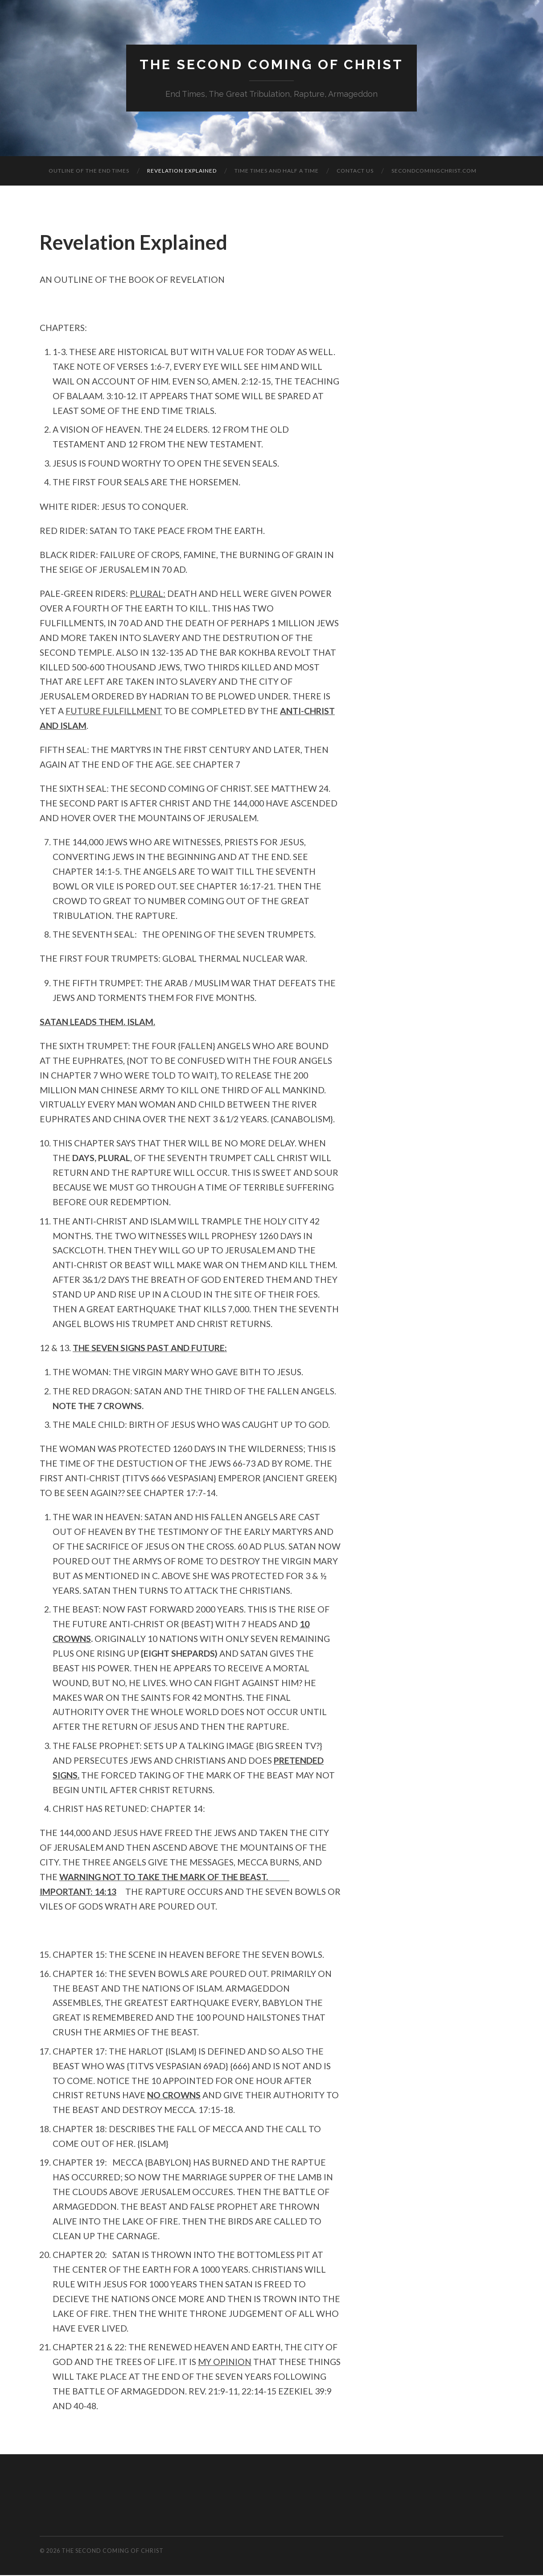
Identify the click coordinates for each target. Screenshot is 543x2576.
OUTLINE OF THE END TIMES (89, 171)
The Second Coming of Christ (271, 65)
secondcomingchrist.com (434, 171)
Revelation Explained (182, 171)
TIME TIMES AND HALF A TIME (276, 171)
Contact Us (355, 171)
